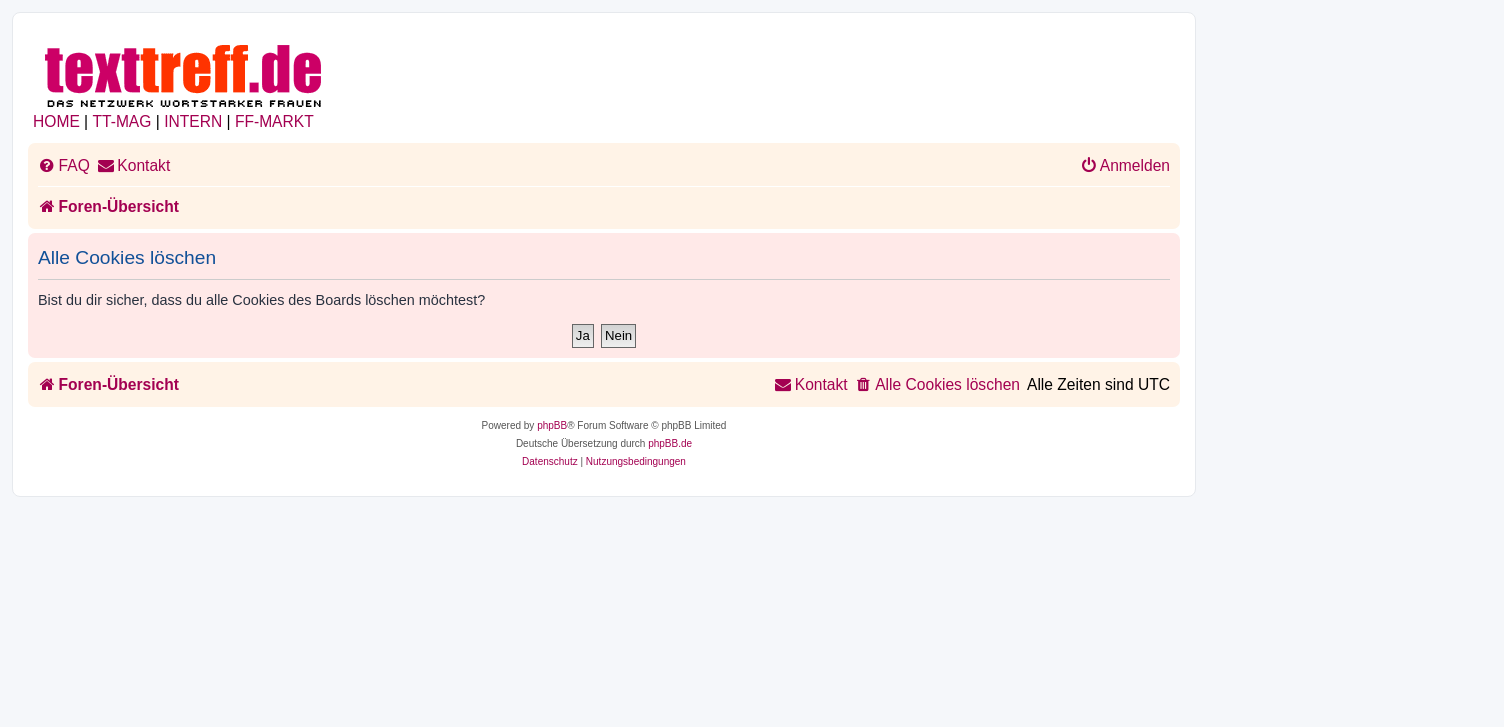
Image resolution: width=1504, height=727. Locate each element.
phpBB (552, 425)
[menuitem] (64, 166)
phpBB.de (670, 443)
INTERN (193, 121)
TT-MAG (122, 121)
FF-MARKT (274, 121)
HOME (56, 121)
